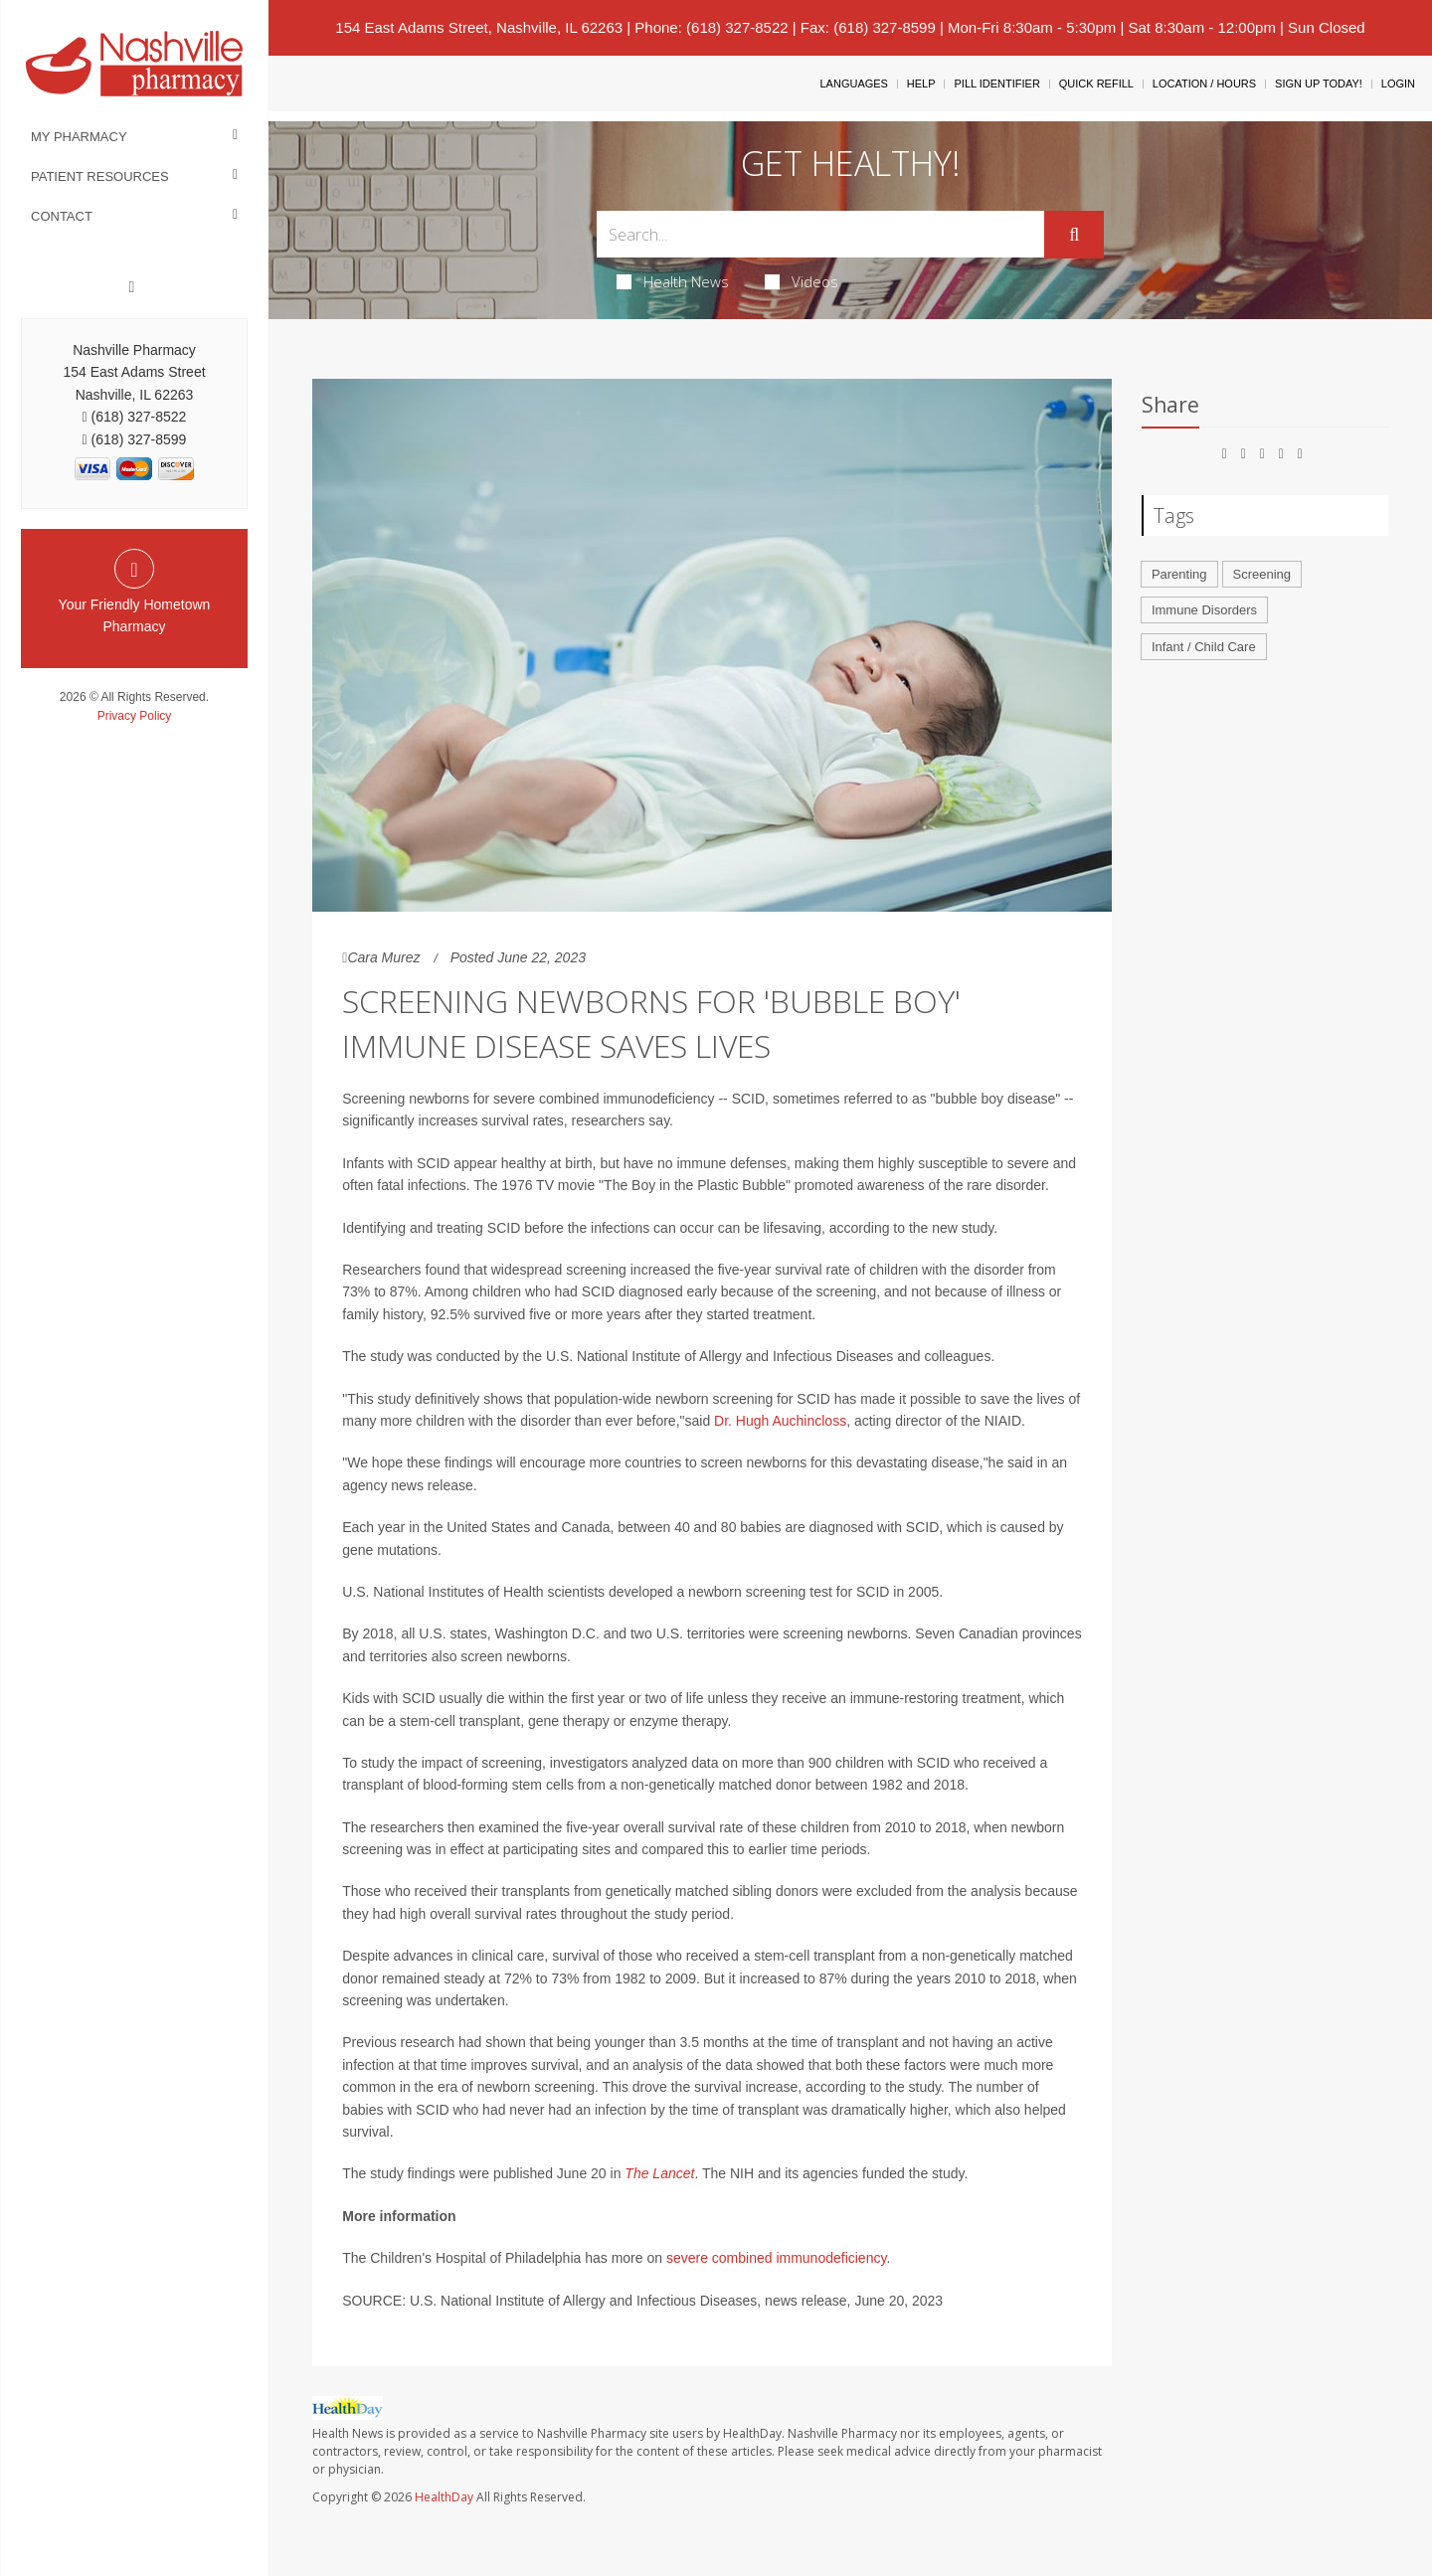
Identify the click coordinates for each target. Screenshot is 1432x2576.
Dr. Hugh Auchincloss (780, 1421)
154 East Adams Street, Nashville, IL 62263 (479, 27)
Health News (673, 281)
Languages (853, 83)
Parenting (1179, 574)
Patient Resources (100, 176)
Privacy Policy (134, 716)
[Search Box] (821, 234)
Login (1398, 83)
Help (921, 83)
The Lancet (659, 2173)
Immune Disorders (1204, 609)
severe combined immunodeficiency (776, 2258)
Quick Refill (1096, 83)
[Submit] (1074, 234)
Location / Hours (1204, 83)
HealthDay (444, 2497)
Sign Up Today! (1318, 83)
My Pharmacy (79, 136)
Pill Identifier (996, 83)
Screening (1262, 574)
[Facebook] (132, 287)
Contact (61, 216)
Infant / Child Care (1204, 646)
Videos (801, 281)
